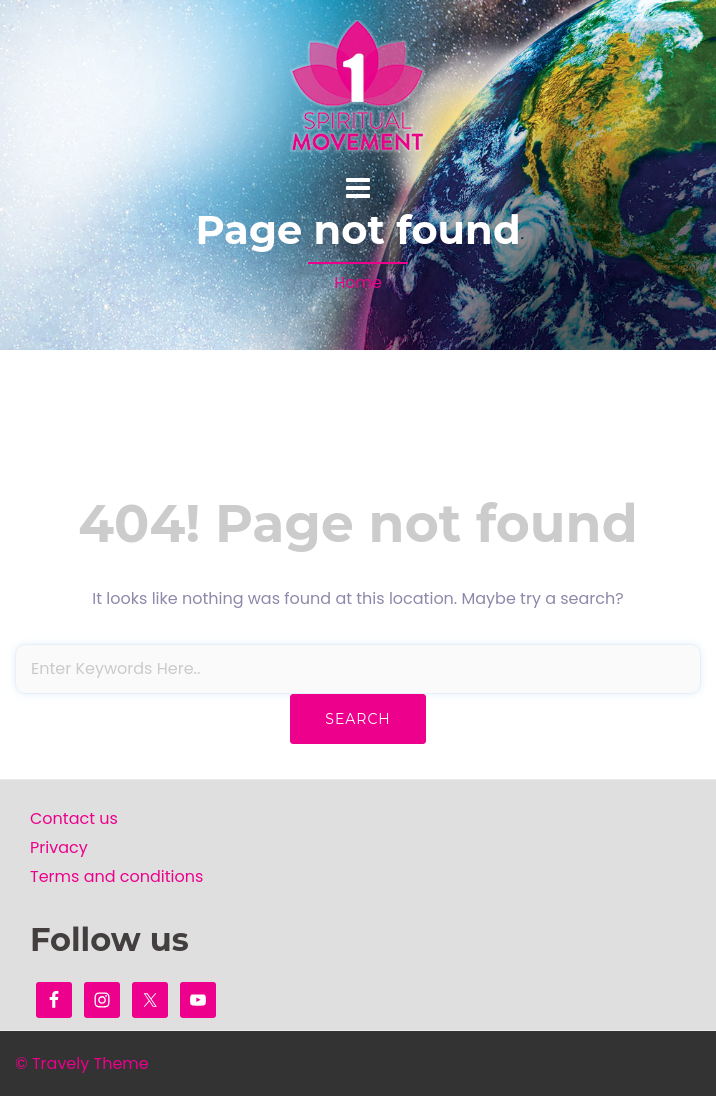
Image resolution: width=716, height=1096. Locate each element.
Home (358, 282)
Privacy (59, 847)
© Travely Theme (82, 1063)
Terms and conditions (116, 876)
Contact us (74, 818)
